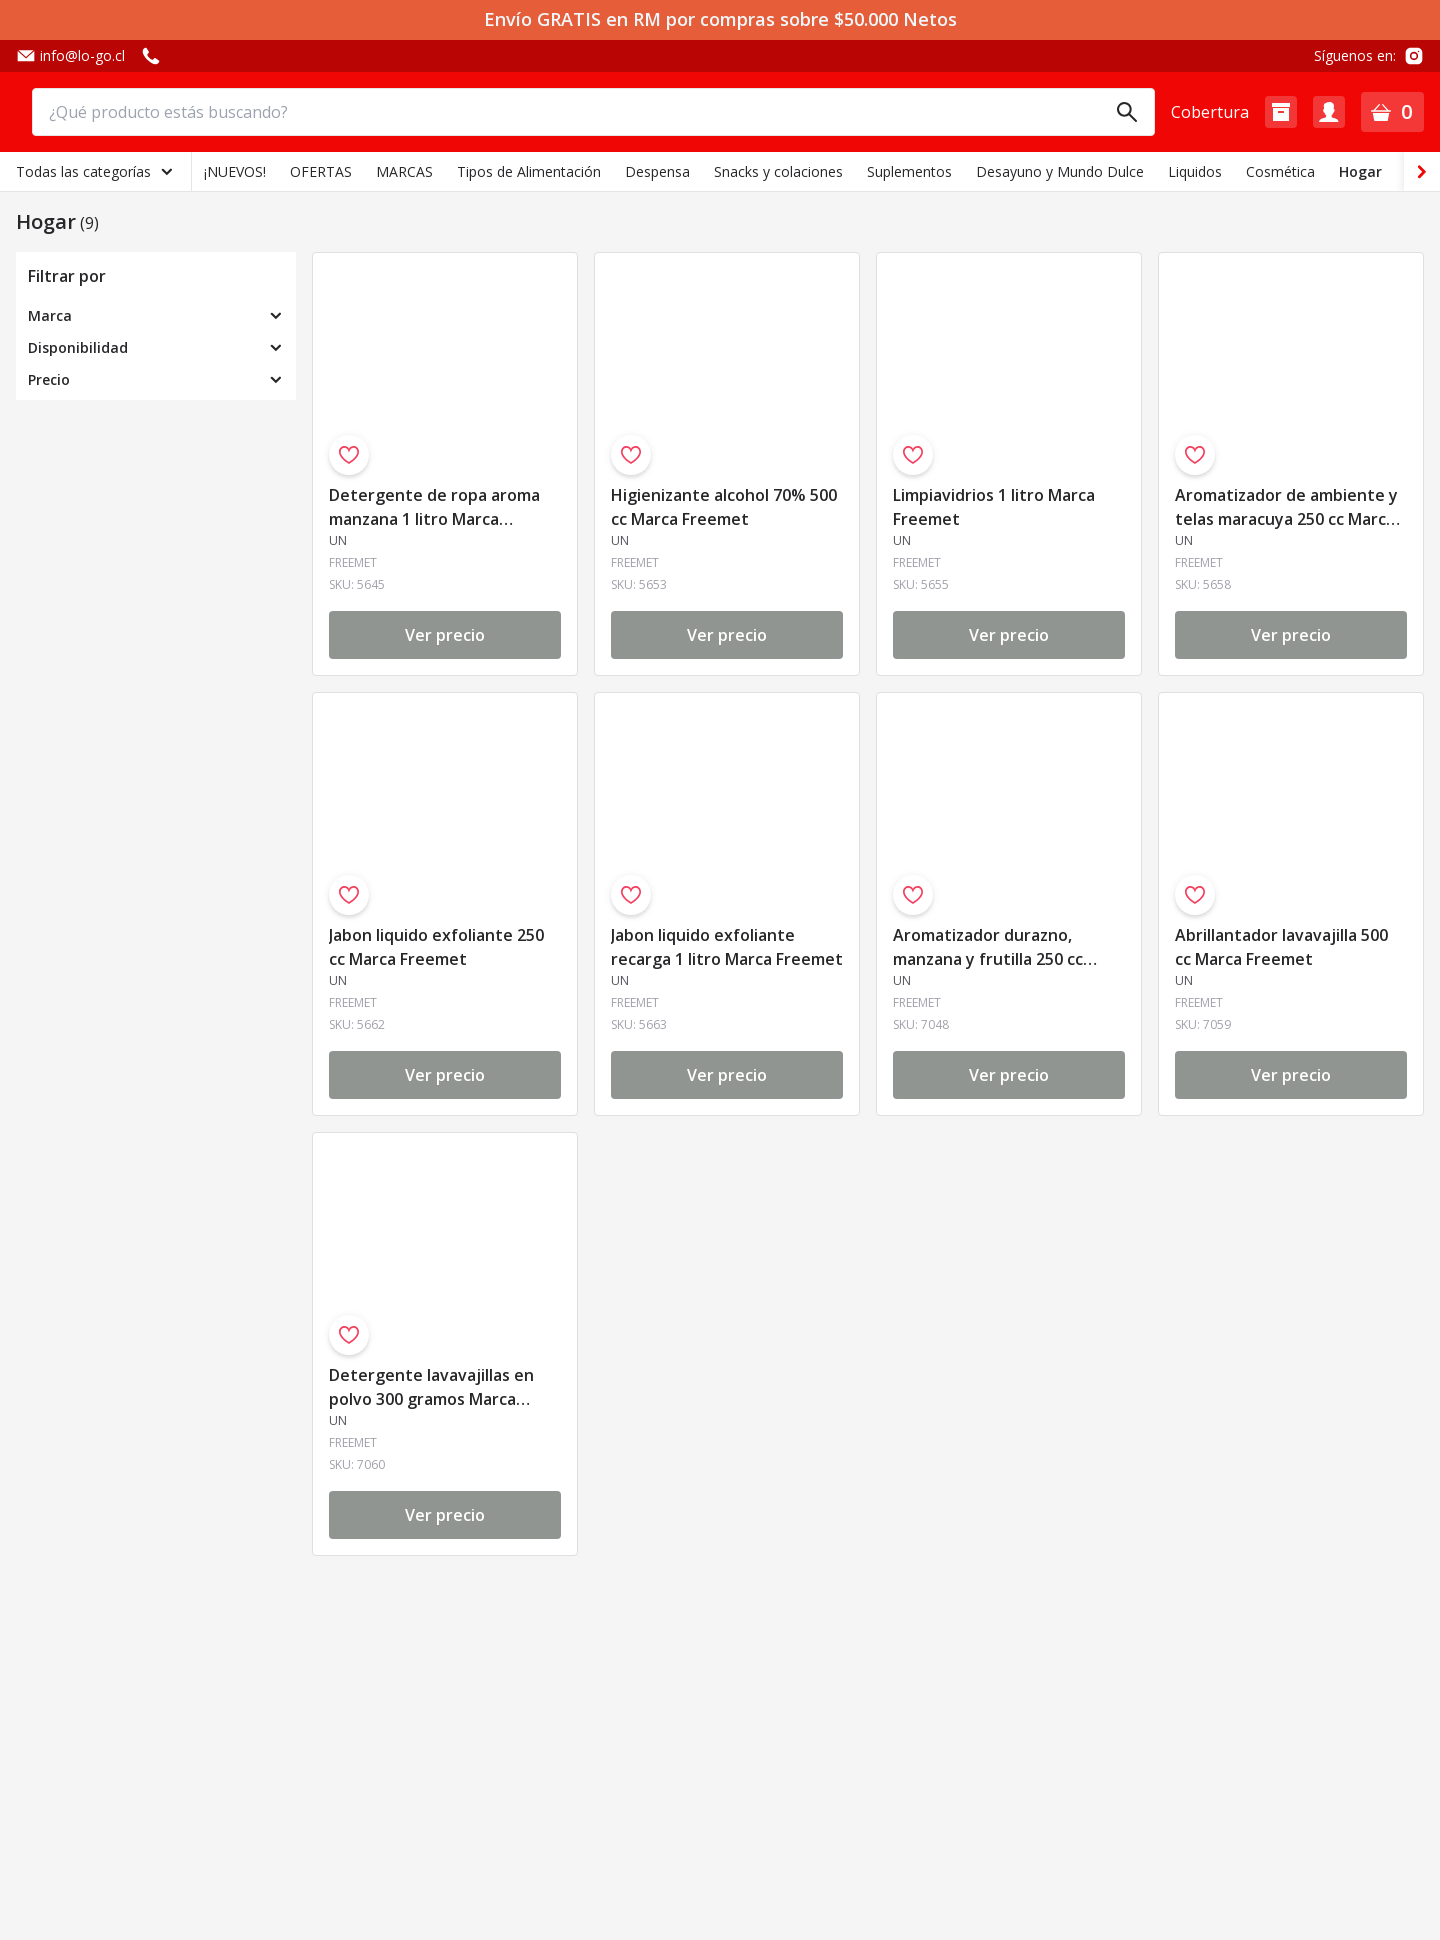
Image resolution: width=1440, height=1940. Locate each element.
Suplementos (909, 171)
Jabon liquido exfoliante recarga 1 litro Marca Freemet (727, 947)
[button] (1281, 112)
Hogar (1360, 171)
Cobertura (1210, 112)
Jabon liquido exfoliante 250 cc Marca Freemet (436, 947)
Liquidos (1195, 171)
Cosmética (1280, 171)
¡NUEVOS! (235, 171)
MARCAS (404, 171)
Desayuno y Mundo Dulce (1060, 171)
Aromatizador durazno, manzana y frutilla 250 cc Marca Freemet (988, 948)
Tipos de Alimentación (529, 171)
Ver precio (445, 635)
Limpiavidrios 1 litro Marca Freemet (994, 507)
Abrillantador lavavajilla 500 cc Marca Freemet (1281, 947)
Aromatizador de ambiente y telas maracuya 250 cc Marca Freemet (1286, 508)
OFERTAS (321, 171)
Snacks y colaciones (778, 171)
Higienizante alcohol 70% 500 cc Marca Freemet (724, 507)
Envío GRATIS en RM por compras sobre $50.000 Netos (720, 19)
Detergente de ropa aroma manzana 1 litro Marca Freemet (434, 508)
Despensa (657, 171)
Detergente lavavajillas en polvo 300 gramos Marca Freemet (431, 1388)
